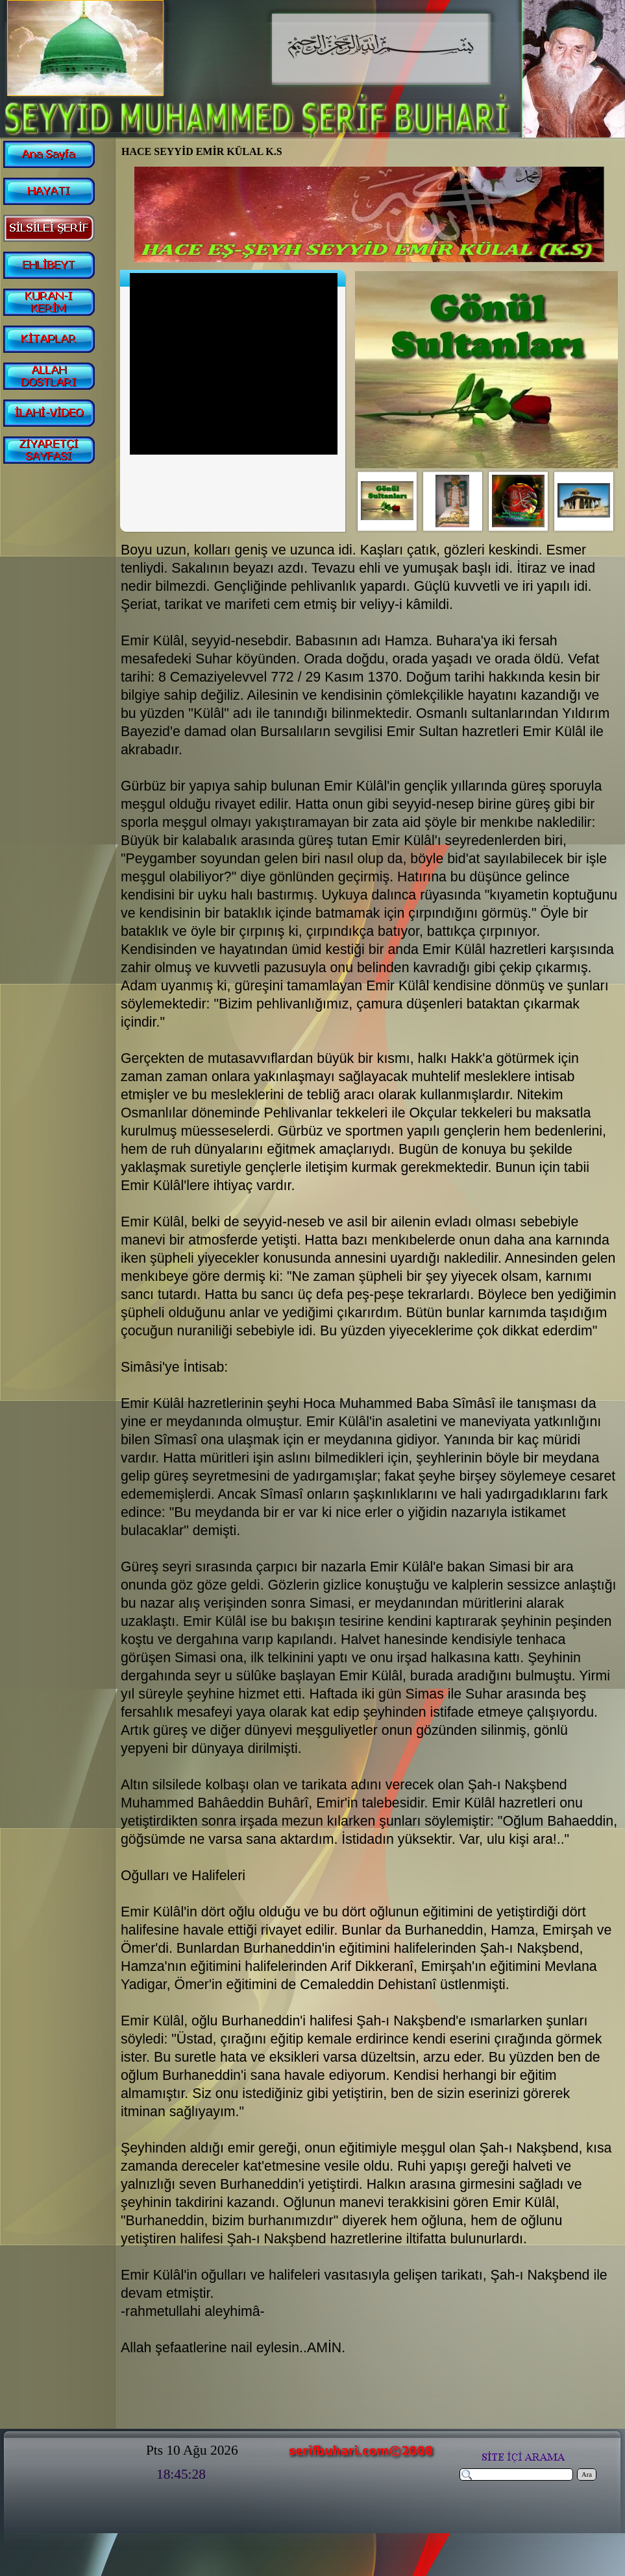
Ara (587, 2474)
